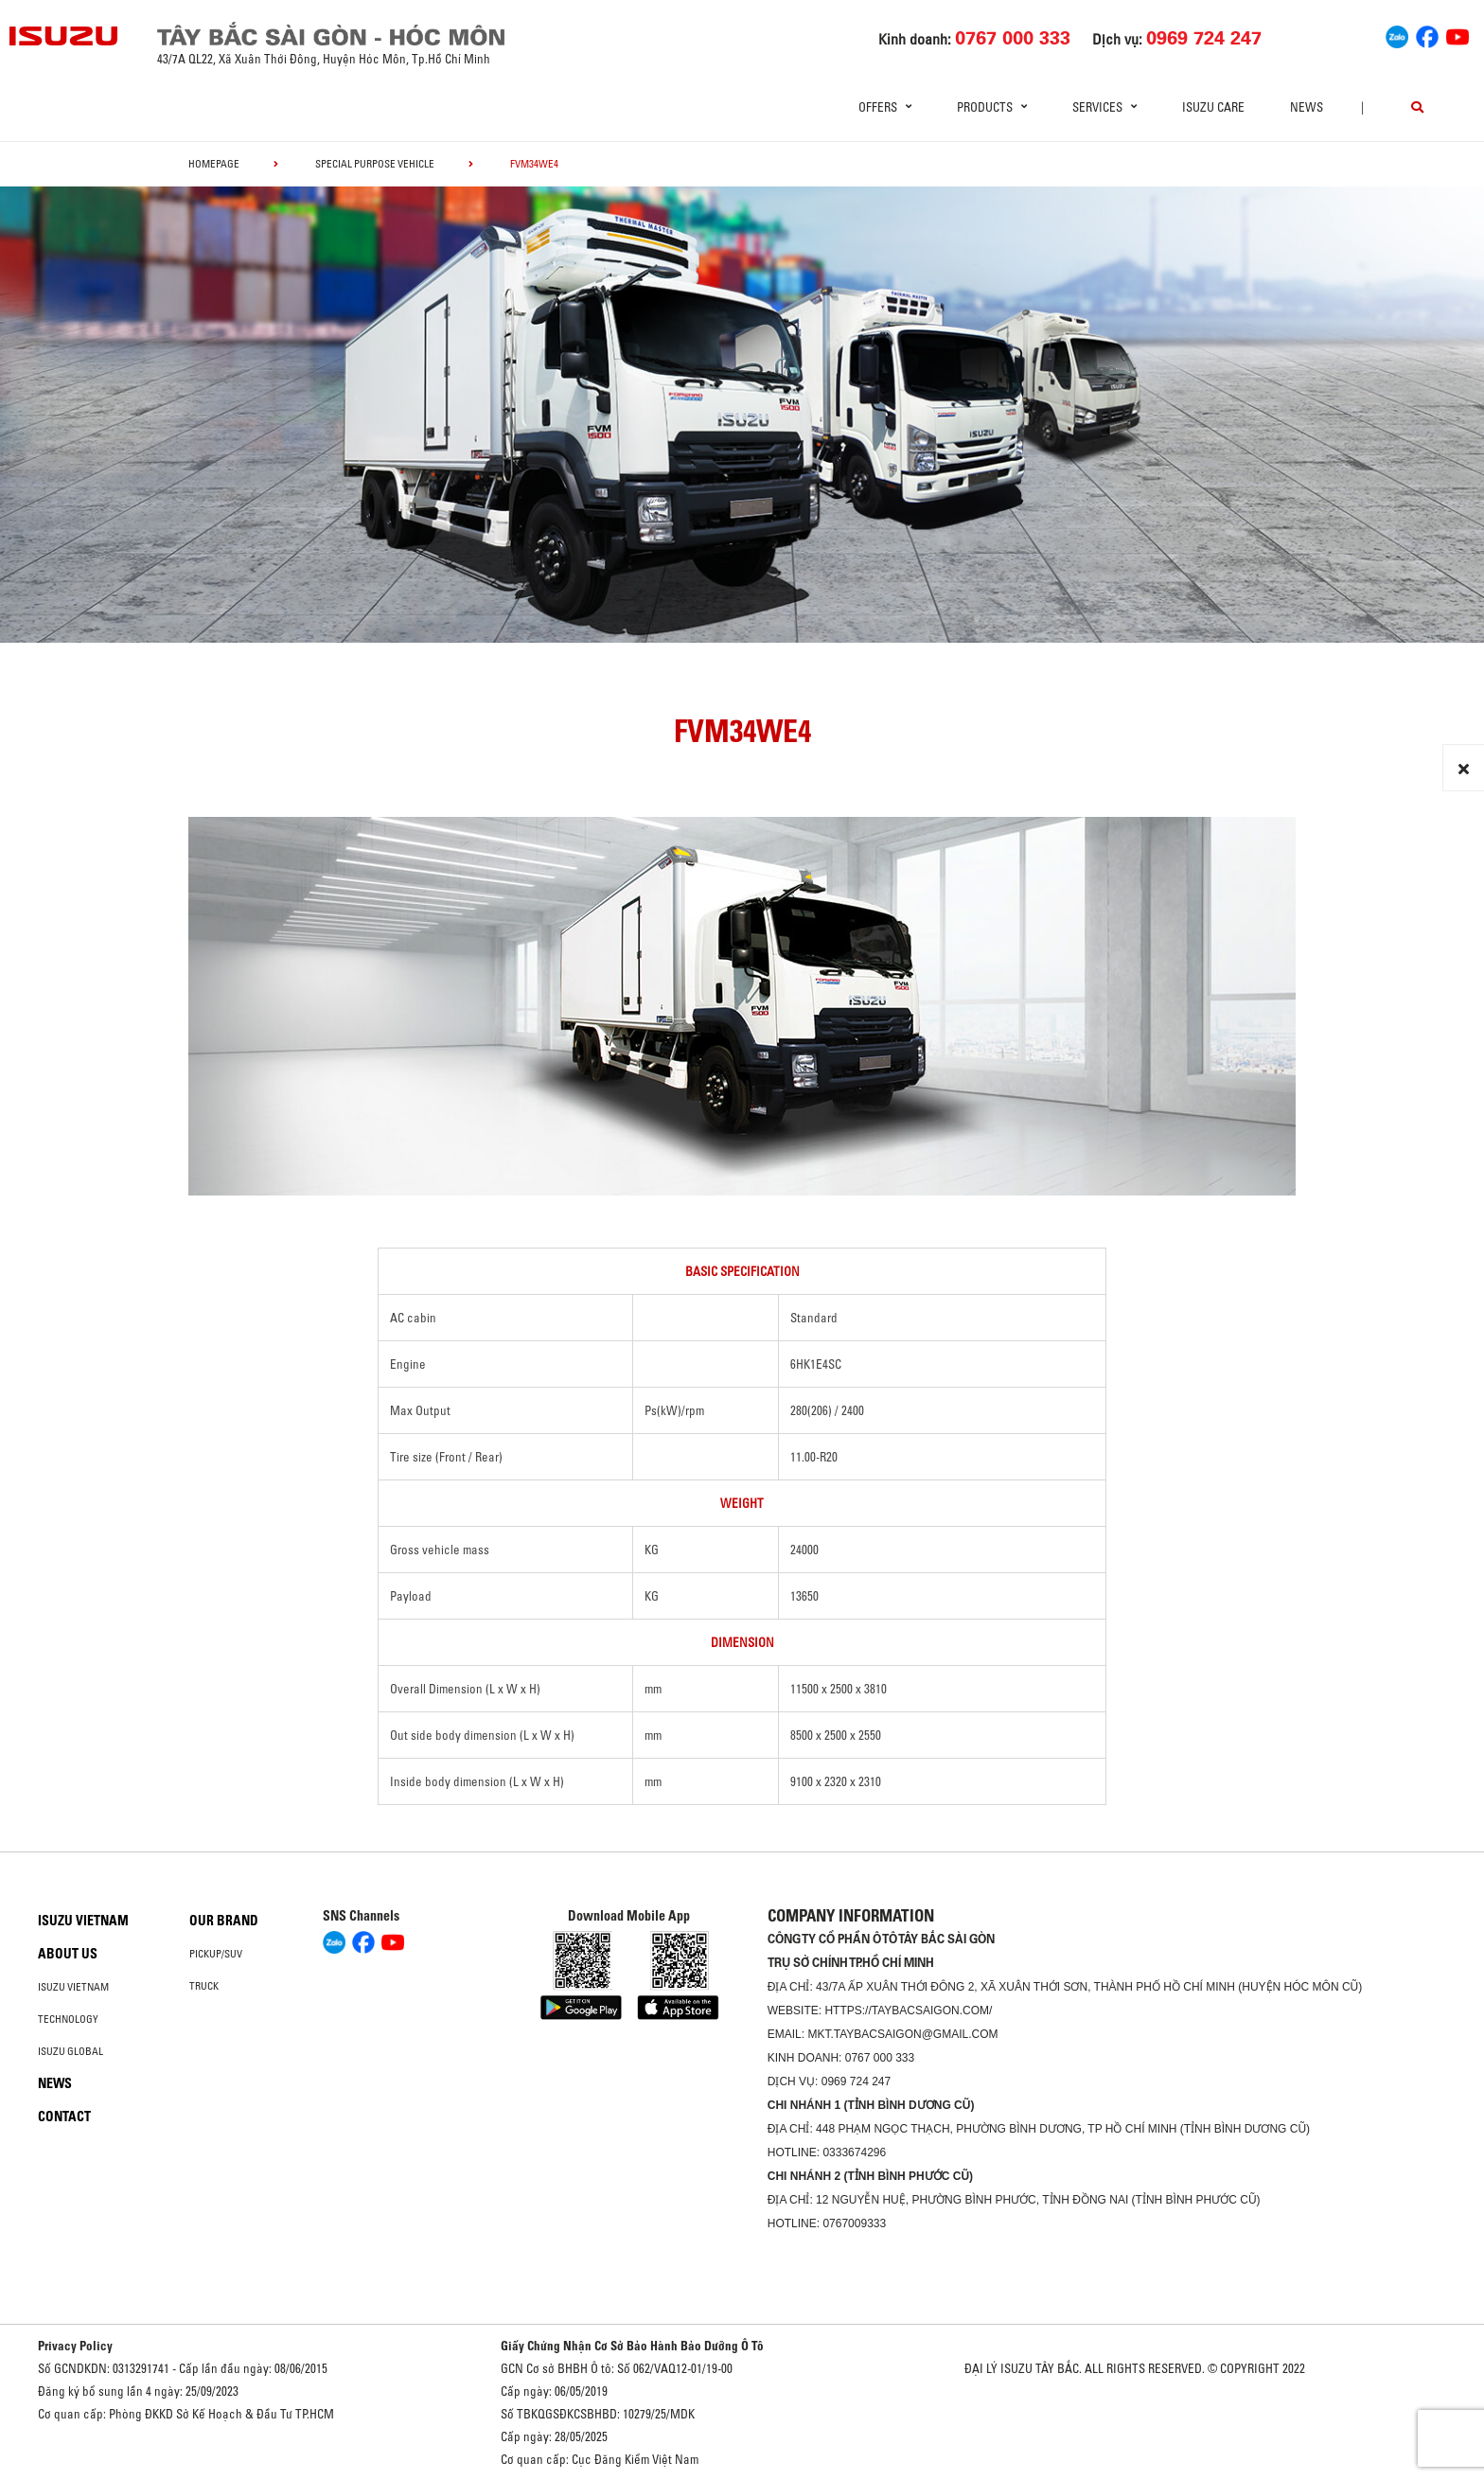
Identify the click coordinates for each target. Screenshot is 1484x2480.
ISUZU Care (1213, 107)
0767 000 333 (879, 2057)
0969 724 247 (856, 2081)
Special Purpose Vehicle (374, 163)
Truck (204, 1986)
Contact (64, 2116)
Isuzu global (70, 2051)
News (1306, 107)
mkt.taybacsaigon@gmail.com (902, 2034)
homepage (213, 163)
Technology (68, 2019)
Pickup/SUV (215, 1953)
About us (67, 1953)
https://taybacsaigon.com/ (908, 2010)
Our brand (223, 1920)
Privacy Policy (75, 2345)
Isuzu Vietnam (83, 1920)
